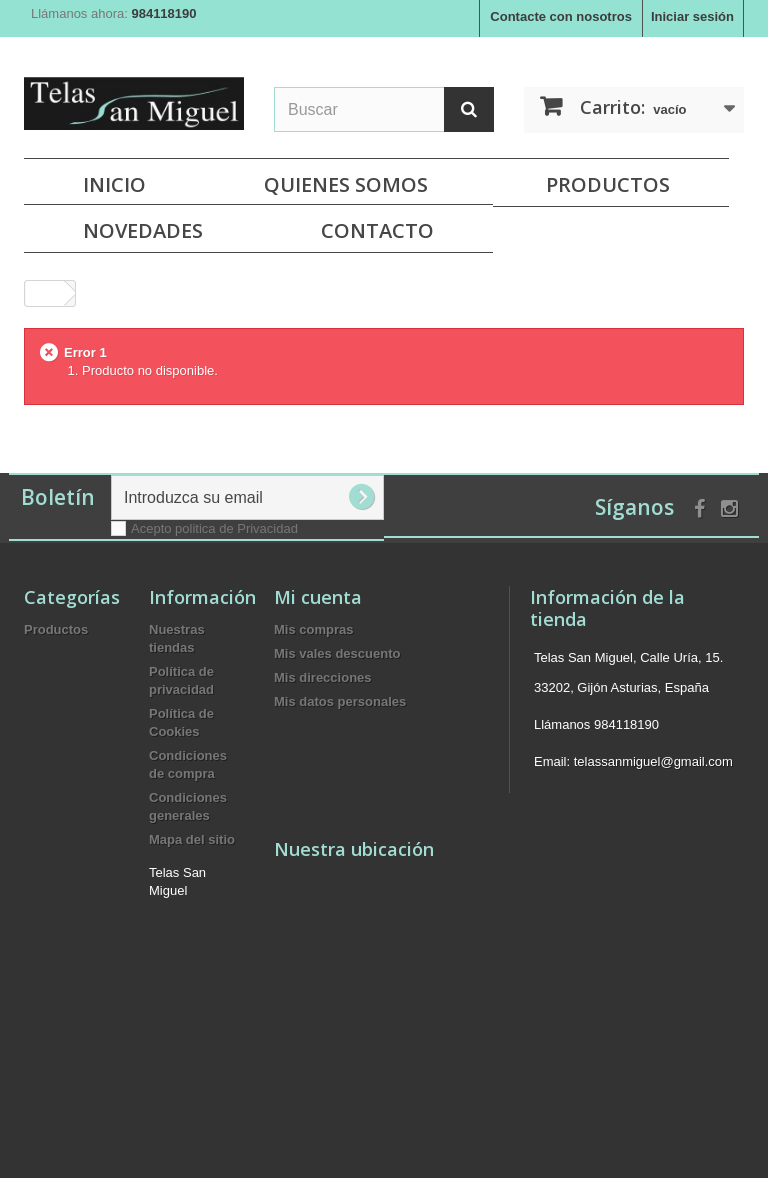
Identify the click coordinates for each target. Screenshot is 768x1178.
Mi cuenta (318, 597)
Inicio (114, 184)
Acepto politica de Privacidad (214, 528)
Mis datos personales (340, 701)
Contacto (377, 230)
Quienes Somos (346, 184)
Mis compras (313, 629)
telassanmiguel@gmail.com (653, 761)
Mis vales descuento (337, 653)
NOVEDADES (143, 230)
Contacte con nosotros (561, 16)
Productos (608, 184)
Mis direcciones (323, 677)
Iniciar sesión (692, 16)
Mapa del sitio (192, 839)
